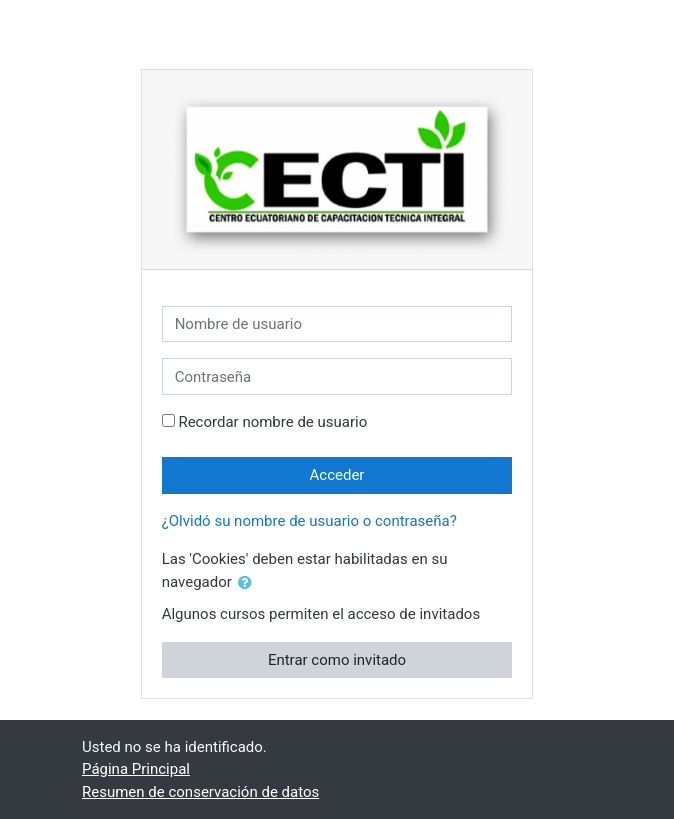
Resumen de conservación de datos (200, 792)
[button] (249, 583)
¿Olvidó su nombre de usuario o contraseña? (309, 521)
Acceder (337, 475)
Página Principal (136, 769)
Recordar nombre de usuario (272, 422)
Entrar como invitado (337, 660)
